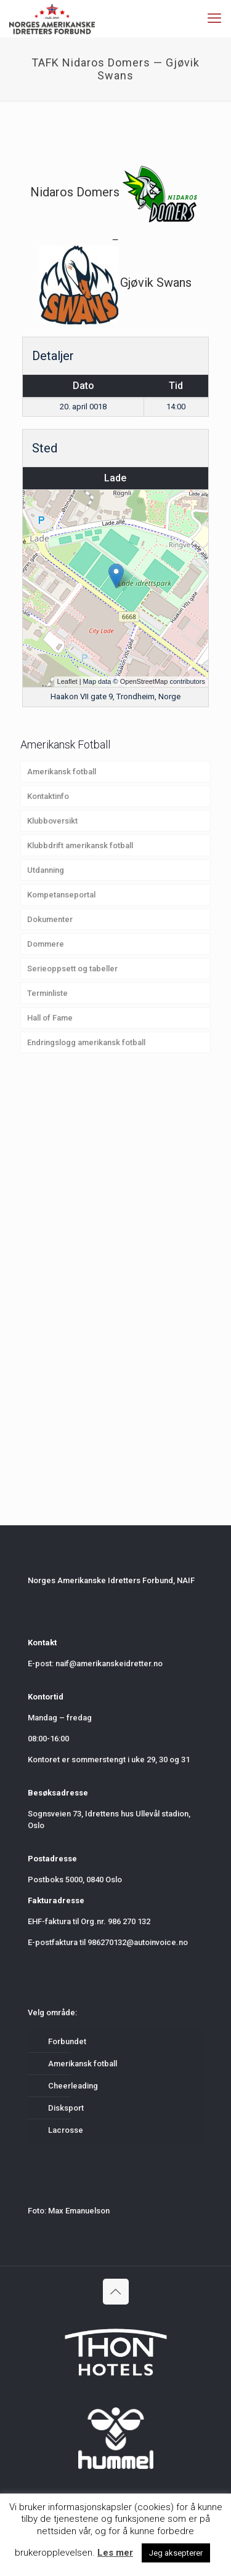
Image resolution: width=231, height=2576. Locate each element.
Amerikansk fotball (61, 771)
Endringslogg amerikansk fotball (86, 1042)
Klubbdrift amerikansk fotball (80, 845)
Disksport (66, 2108)
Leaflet (67, 681)
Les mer (115, 2552)
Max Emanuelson (79, 2210)
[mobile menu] (214, 18)
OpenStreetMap (144, 681)
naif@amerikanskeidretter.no (109, 1663)
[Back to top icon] (116, 2292)
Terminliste (47, 993)
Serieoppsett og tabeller (72, 968)
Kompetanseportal (61, 894)
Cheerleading (73, 2085)
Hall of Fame (50, 1017)
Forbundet (67, 2041)
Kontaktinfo (48, 796)
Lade (115, 478)
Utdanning (45, 870)
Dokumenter (50, 919)
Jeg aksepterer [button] (176, 2553)
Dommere (45, 944)
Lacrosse (65, 2130)
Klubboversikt (52, 820)
